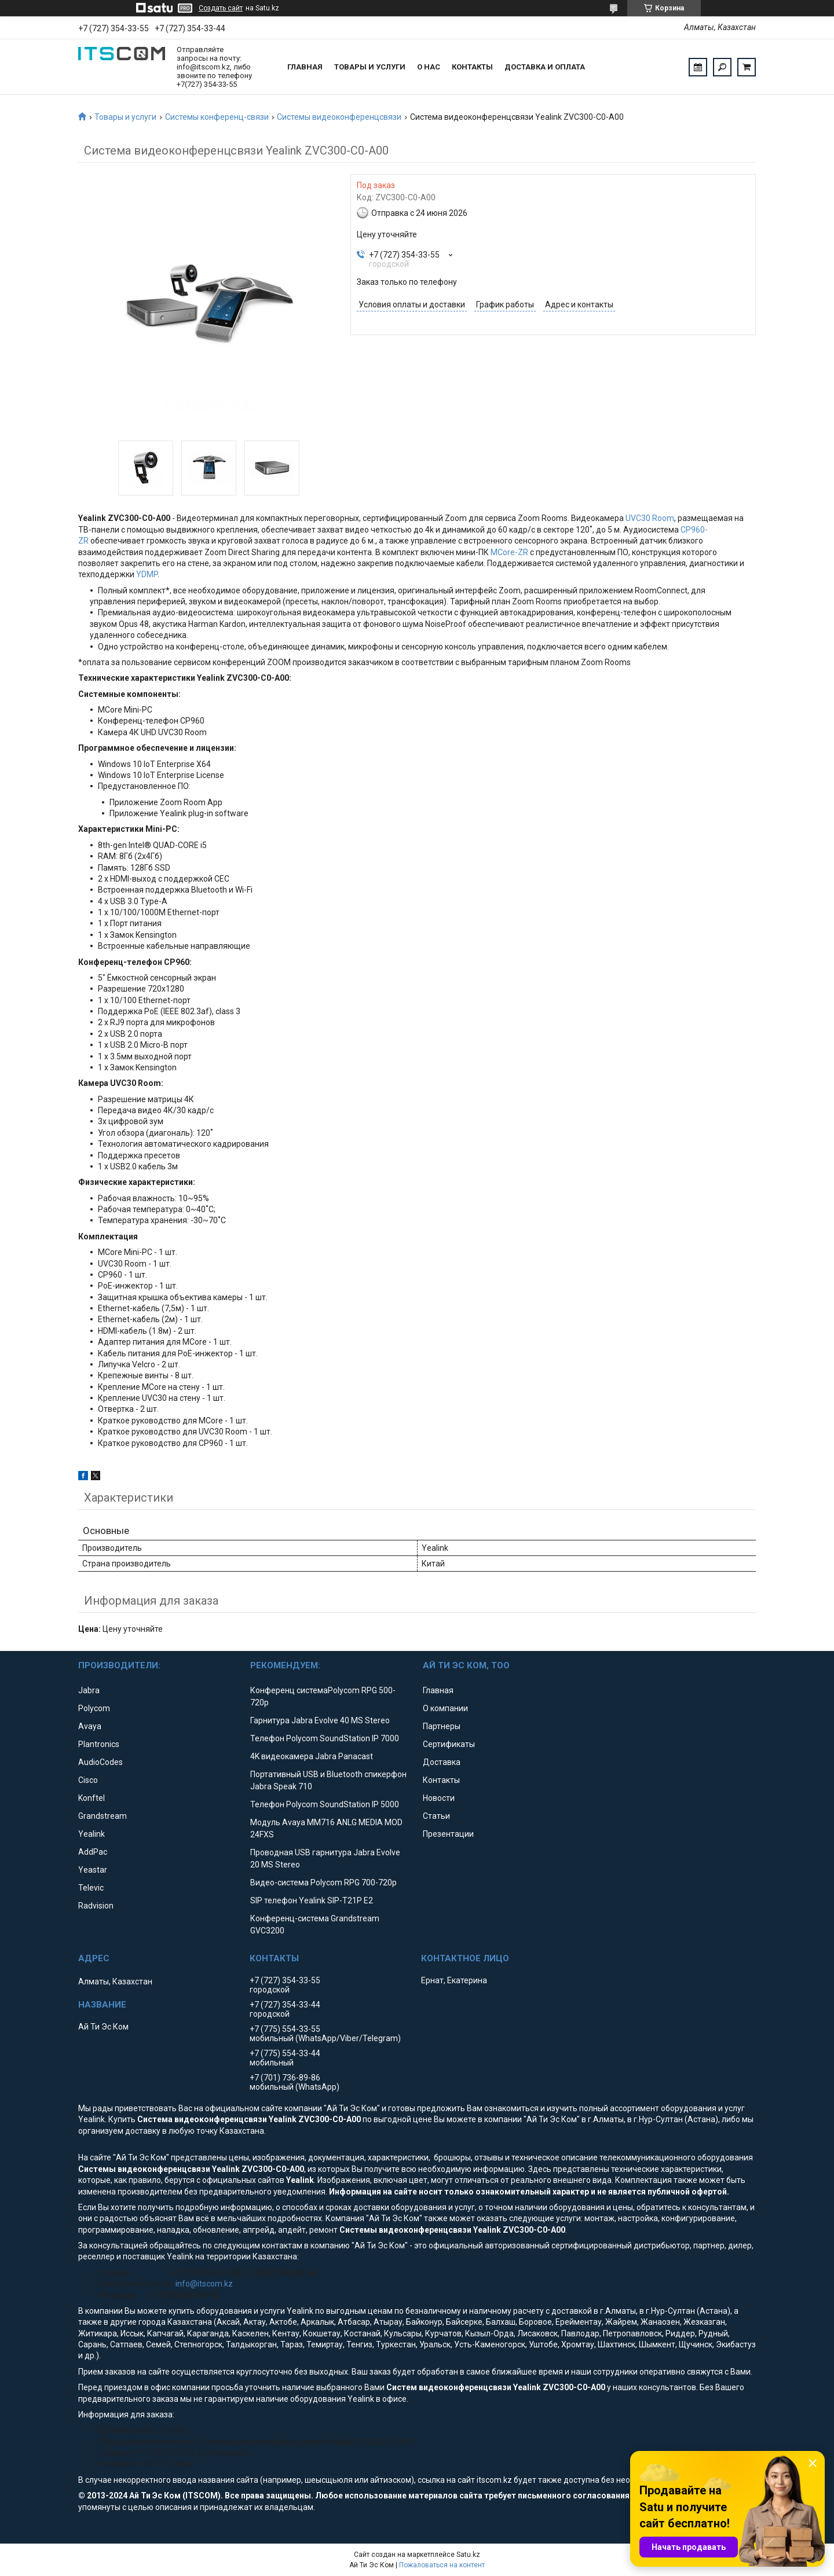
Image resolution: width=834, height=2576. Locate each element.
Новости (439, 1798)
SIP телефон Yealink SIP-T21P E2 (311, 1900)
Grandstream (102, 1816)
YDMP (147, 574)
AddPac (92, 1851)
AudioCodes (100, 1762)
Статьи (436, 1816)
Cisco (88, 1780)
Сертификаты (449, 1744)
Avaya (89, 1726)
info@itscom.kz (204, 2283)
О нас (428, 67)
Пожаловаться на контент (442, 2565)
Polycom (94, 1708)
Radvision (96, 1905)
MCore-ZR (509, 552)
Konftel (91, 1798)
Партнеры (441, 1726)
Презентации (448, 1834)
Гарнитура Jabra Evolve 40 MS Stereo (320, 1720)
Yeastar (92, 1869)
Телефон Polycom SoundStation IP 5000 (324, 1804)
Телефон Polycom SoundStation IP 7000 (324, 1738)
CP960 (693, 529)
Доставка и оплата (544, 67)
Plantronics (98, 1744)
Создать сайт (221, 8)
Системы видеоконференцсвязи (339, 117)
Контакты (472, 67)
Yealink (91, 1834)
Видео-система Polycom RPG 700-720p (323, 1882)
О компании (445, 1708)
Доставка (441, 1762)
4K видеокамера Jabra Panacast (311, 1756)
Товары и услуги (369, 67)
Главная (305, 67)
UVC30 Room (650, 518)
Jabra (89, 1690)
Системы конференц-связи (217, 117)
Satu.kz (468, 2555)
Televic (91, 1887)
